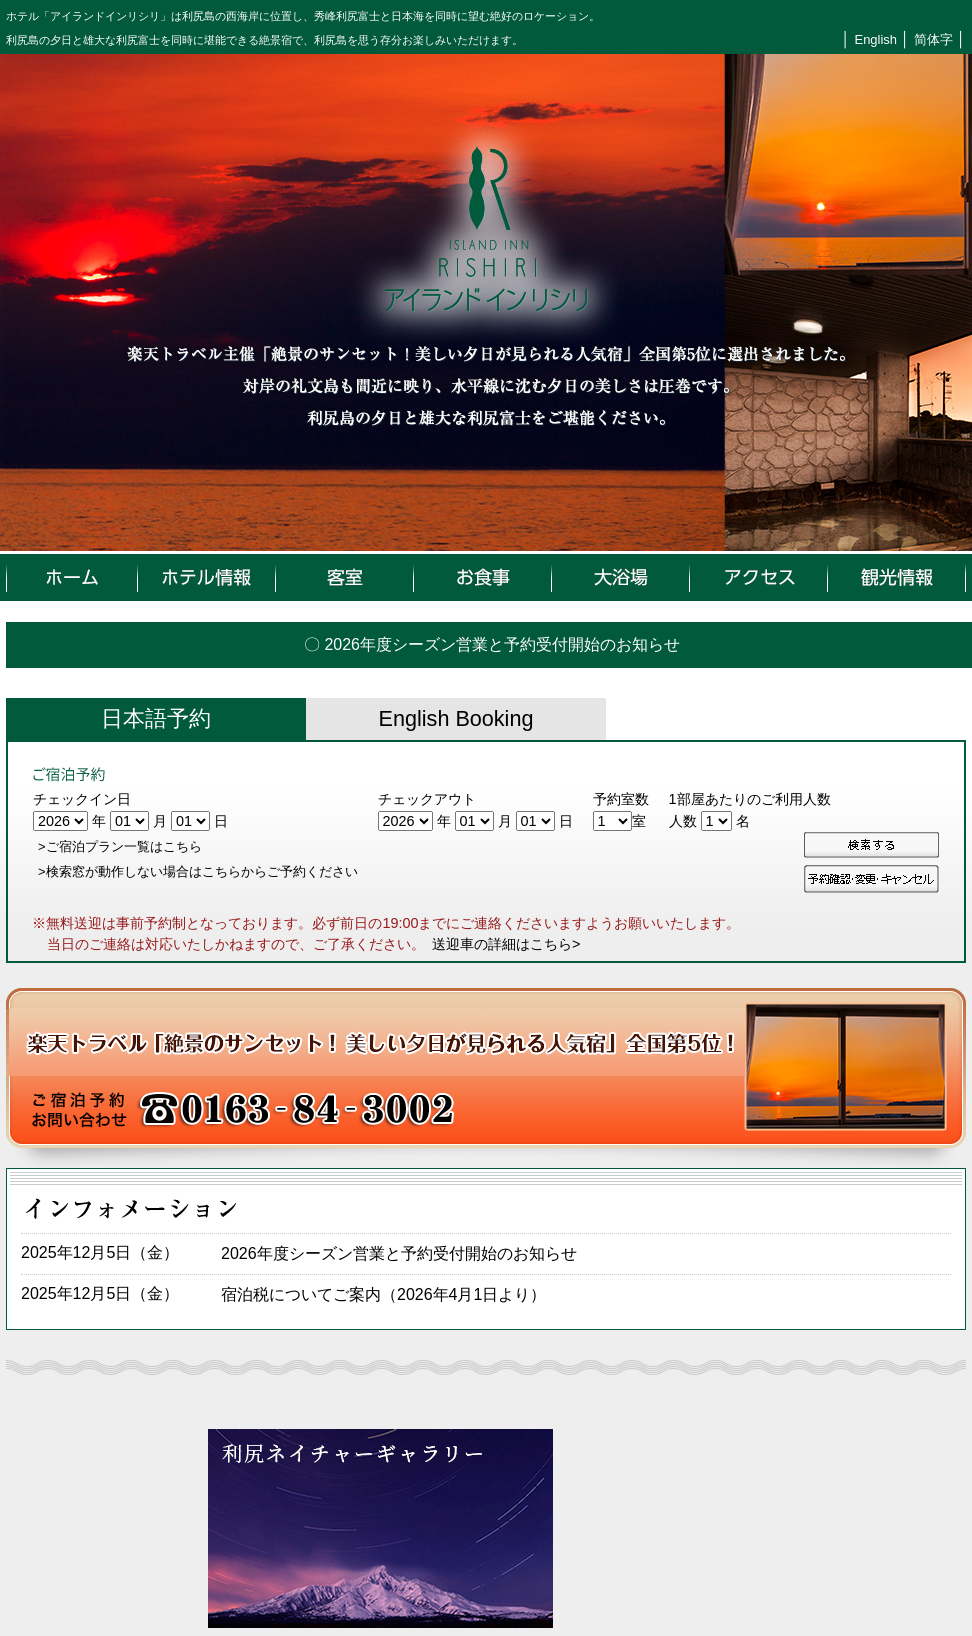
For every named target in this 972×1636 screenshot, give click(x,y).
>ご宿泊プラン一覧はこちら (120, 846)
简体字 (933, 39)
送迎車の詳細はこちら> (506, 944)
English (876, 39)
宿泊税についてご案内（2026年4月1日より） (383, 1294)
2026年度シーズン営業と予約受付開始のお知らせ (399, 1253)
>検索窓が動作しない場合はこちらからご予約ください (198, 871)
